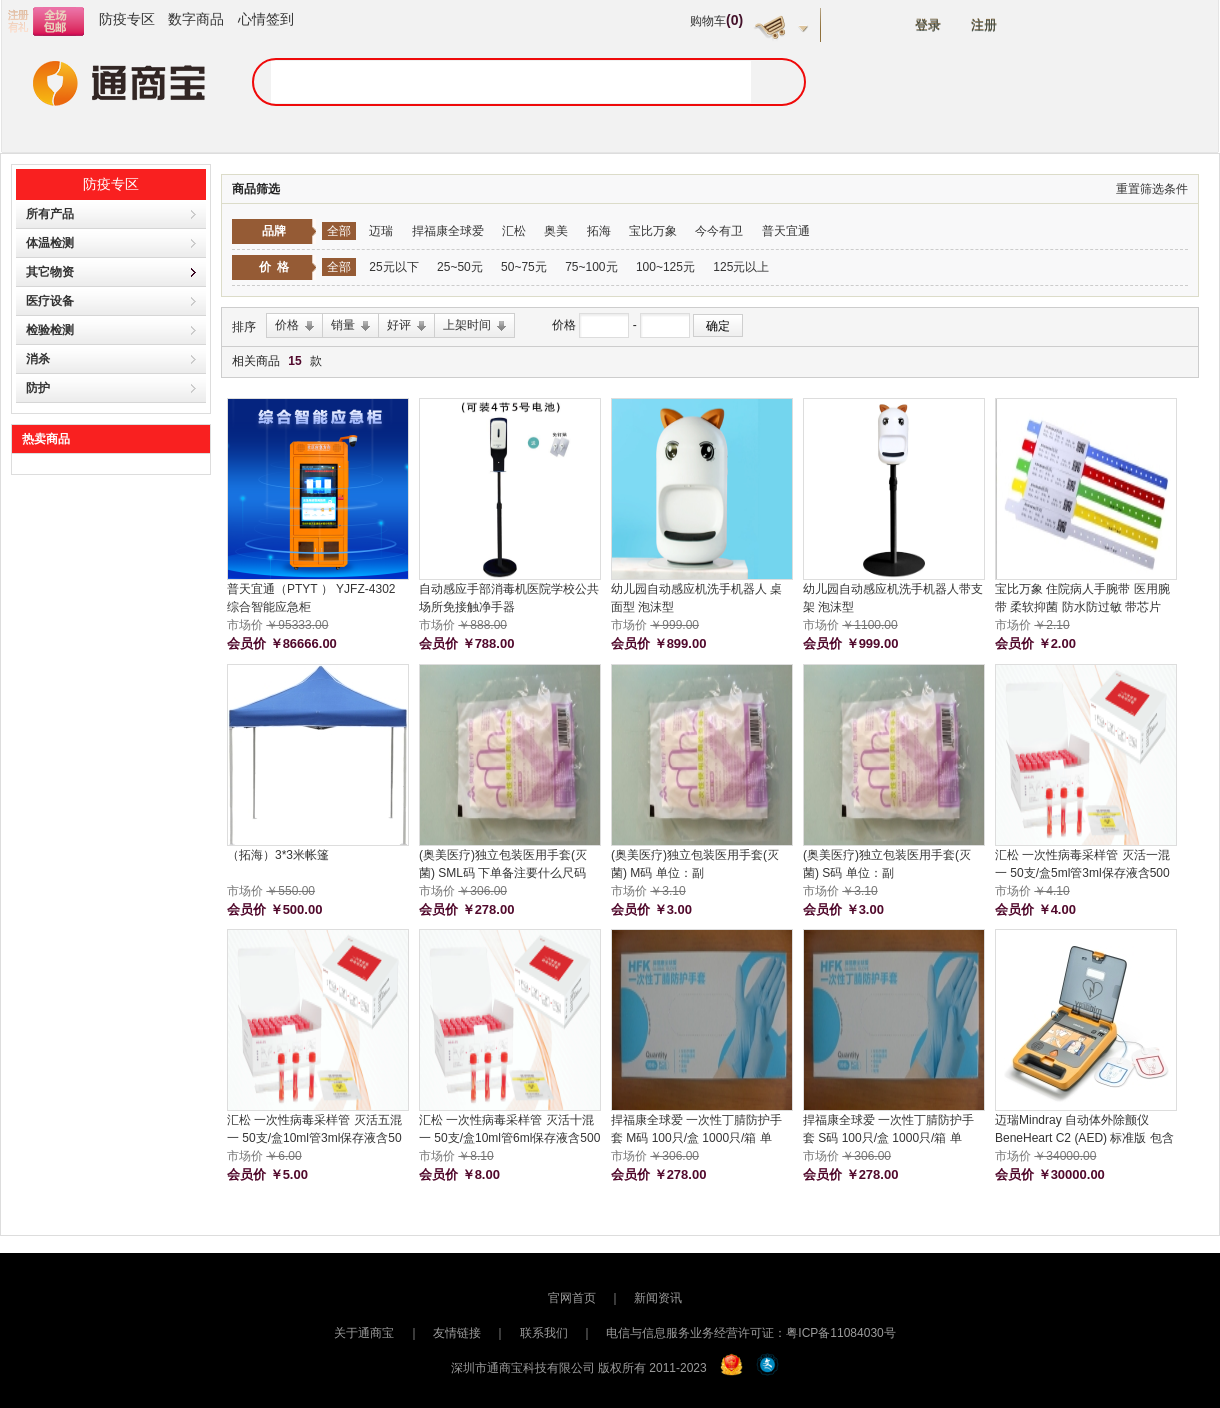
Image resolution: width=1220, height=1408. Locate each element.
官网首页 (572, 1298)
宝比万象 (653, 231)
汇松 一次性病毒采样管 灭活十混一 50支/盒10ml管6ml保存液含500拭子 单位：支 (509, 1130)
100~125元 (665, 267)
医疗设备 (50, 301)
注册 (984, 25)
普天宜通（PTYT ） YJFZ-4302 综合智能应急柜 (311, 598)
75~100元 (591, 267)
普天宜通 (786, 231)
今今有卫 (719, 231)
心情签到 (266, 19)
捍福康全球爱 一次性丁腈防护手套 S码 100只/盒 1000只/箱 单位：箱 (888, 1130)
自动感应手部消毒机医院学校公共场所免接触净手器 (509, 598)
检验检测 (50, 330)
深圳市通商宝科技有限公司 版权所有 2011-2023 (579, 1368)
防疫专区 (127, 19)
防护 (38, 388)
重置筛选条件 (1152, 189)
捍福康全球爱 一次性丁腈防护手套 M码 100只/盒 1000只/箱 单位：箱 (696, 1130)
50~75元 (524, 267)
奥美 (556, 231)
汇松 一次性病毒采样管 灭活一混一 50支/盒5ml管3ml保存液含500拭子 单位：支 (1082, 865)
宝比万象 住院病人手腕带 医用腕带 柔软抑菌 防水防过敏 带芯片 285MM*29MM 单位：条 (1082, 599)
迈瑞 (381, 231)
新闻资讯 (658, 1298)
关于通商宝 (364, 1333)
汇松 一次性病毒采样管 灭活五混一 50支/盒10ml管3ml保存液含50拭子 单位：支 (314, 1130)
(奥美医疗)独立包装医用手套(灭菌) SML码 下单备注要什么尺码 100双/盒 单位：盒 (503, 865)
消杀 (38, 359)
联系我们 (544, 1333)
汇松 (514, 231)
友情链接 (457, 1333)
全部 (339, 231)
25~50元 (460, 267)
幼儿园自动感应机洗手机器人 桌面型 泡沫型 (696, 598)
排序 (244, 327)
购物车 (716, 21)
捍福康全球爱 (448, 231)
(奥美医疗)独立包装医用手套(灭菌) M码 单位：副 (695, 864)
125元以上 (741, 267)
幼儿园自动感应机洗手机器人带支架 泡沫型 (893, 598)
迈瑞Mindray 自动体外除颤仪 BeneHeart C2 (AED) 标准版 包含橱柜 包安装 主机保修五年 (1084, 1130)
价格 (565, 325)
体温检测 (50, 243)
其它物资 (50, 272)
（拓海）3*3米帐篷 (278, 855)
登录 (928, 25)
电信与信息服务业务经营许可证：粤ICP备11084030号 (750, 1333)
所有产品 (50, 214)
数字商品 (196, 19)
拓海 (599, 231)
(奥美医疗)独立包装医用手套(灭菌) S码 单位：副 (887, 864)
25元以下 (393, 267)
